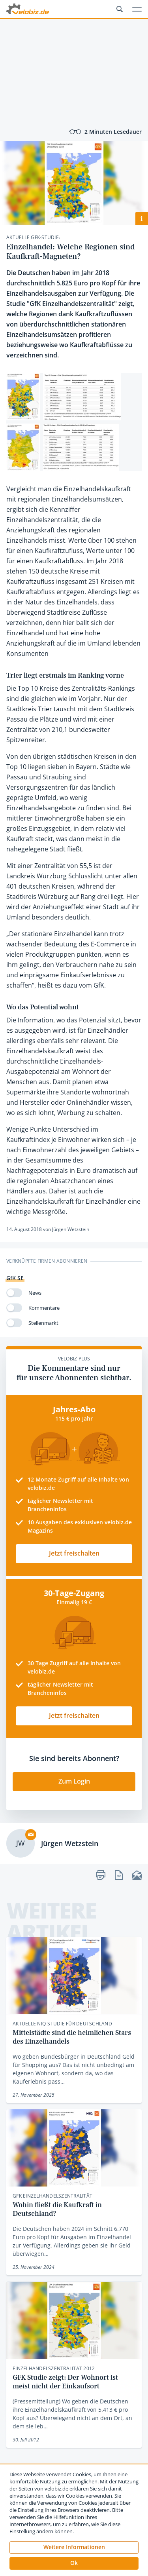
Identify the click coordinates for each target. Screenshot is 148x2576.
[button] (74, 2563)
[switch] (14, 1292)
